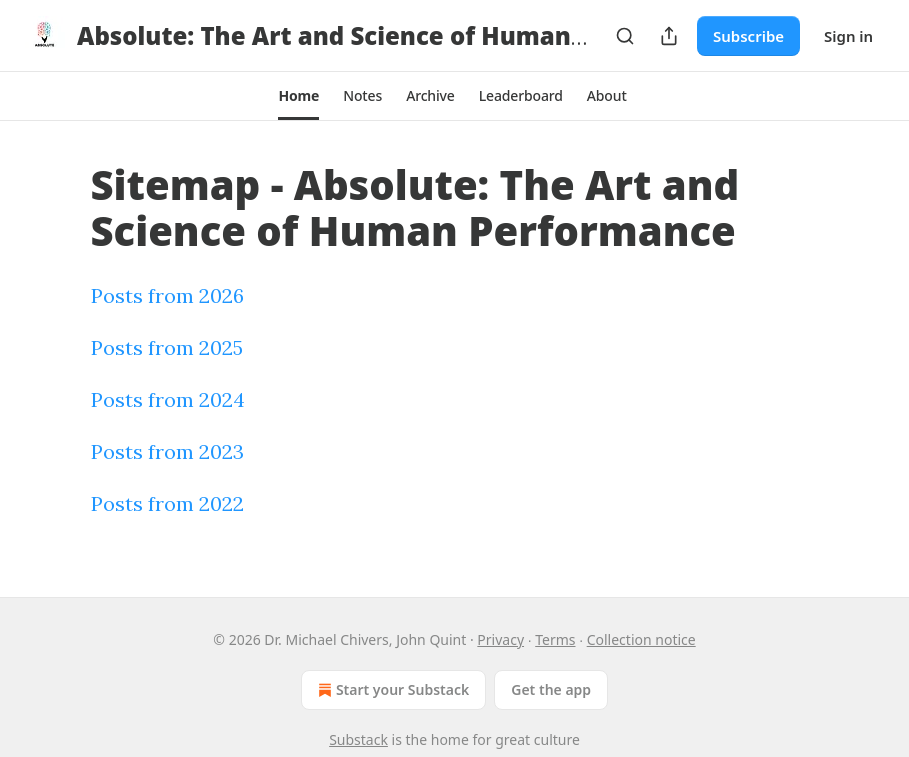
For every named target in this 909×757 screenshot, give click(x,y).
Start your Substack (391, 690)
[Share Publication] (669, 36)
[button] (298, 96)
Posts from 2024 (168, 399)
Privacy (500, 639)
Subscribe (748, 36)
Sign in (848, 36)
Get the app (551, 689)
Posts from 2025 (167, 347)
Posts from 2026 (167, 295)
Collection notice (641, 639)
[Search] (625, 36)
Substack (358, 739)
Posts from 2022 (167, 503)
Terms (555, 639)
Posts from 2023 (167, 451)
